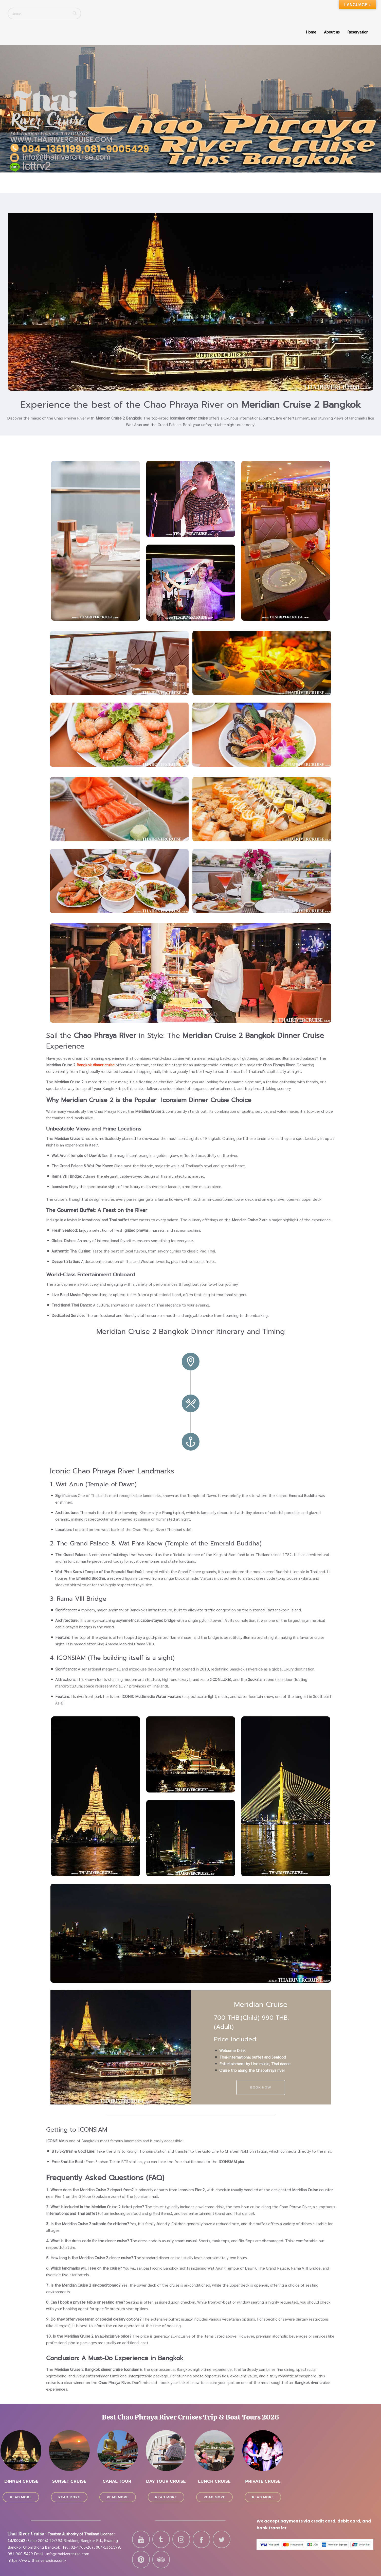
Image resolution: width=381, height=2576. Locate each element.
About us (332, 31)
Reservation (357, 31)
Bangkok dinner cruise (96, 1064)
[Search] (75, 13)
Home (311, 31)
